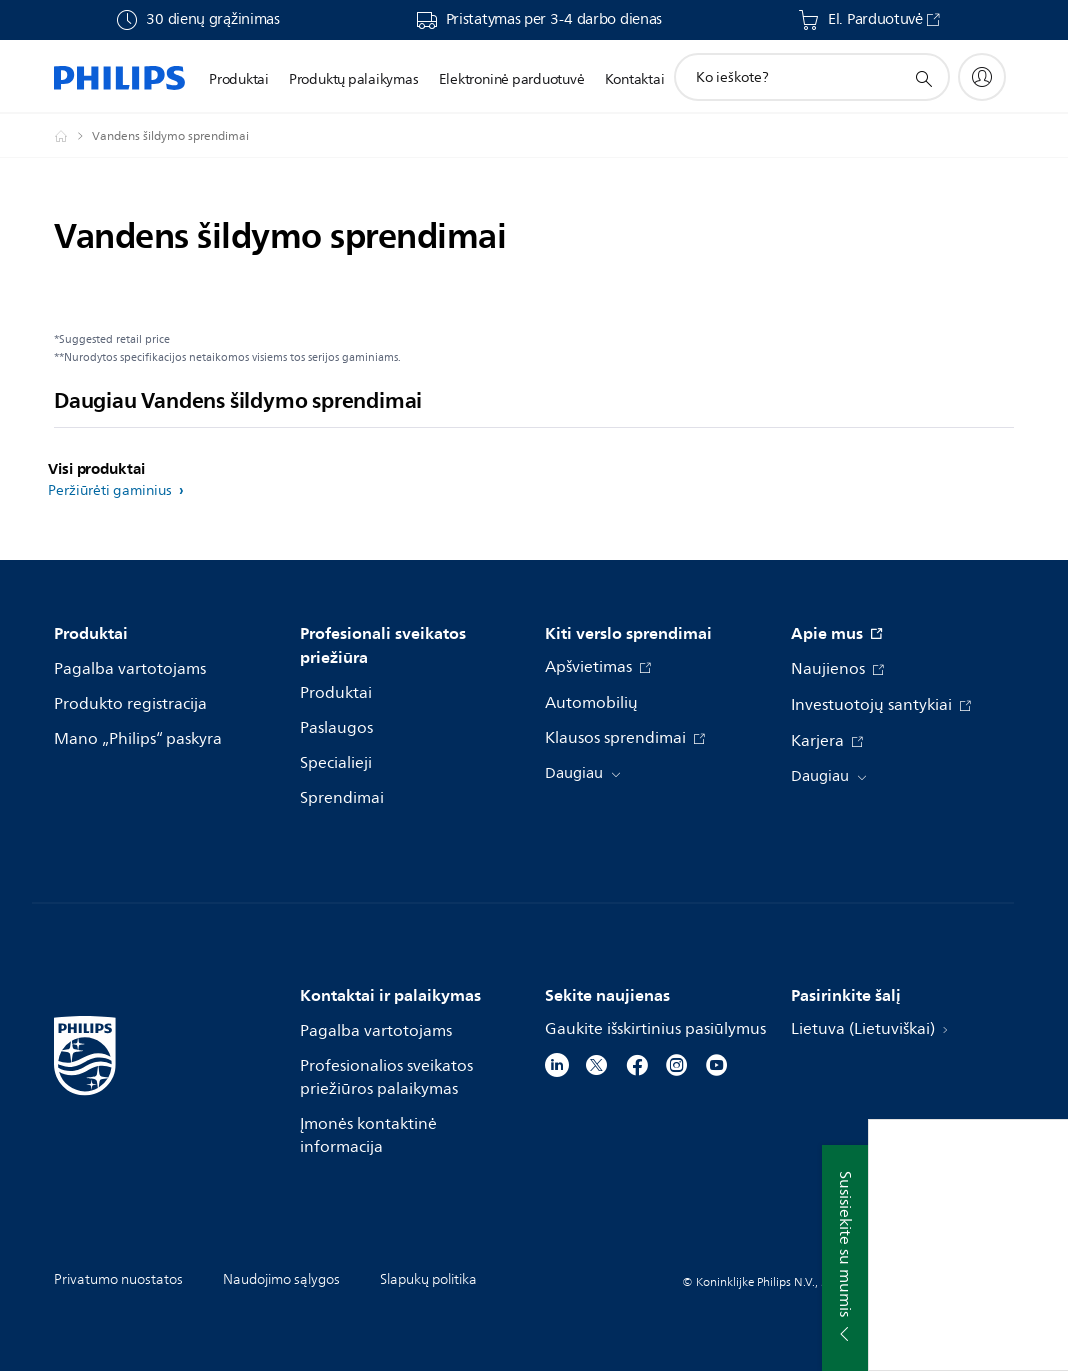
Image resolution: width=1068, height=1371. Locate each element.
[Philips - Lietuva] (73, 136)
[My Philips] (982, 77)
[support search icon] (923, 78)
